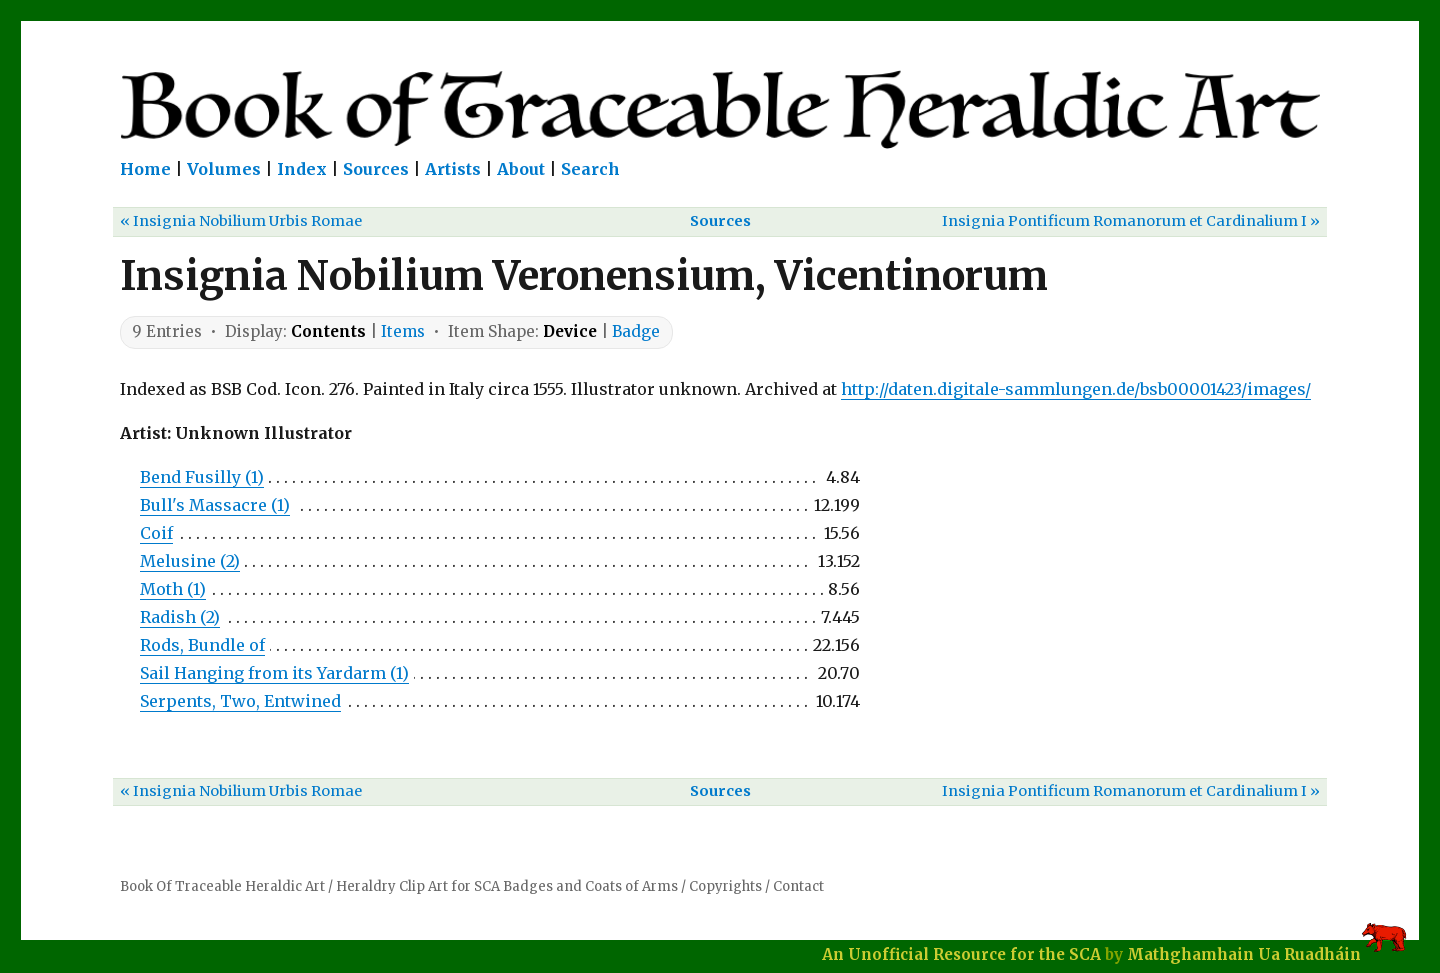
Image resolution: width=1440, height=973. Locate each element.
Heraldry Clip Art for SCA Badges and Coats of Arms (507, 886)
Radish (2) (180, 617)
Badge (636, 331)
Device (570, 331)
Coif (156, 533)
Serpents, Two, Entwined (240, 701)
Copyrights (725, 886)
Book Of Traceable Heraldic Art (222, 886)
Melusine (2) (190, 561)
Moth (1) (173, 589)
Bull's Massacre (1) (215, 505)
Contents (328, 331)
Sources (376, 169)
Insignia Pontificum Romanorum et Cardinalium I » (1131, 221)
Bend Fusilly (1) (202, 477)
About (521, 169)
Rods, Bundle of (202, 645)
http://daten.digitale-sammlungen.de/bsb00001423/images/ (1076, 389)
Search (590, 169)
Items (403, 331)
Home (145, 169)
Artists (453, 169)
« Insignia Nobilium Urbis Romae (241, 221)
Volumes (224, 169)
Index (302, 169)
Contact (798, 886)
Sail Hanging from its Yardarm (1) (274, 673)
